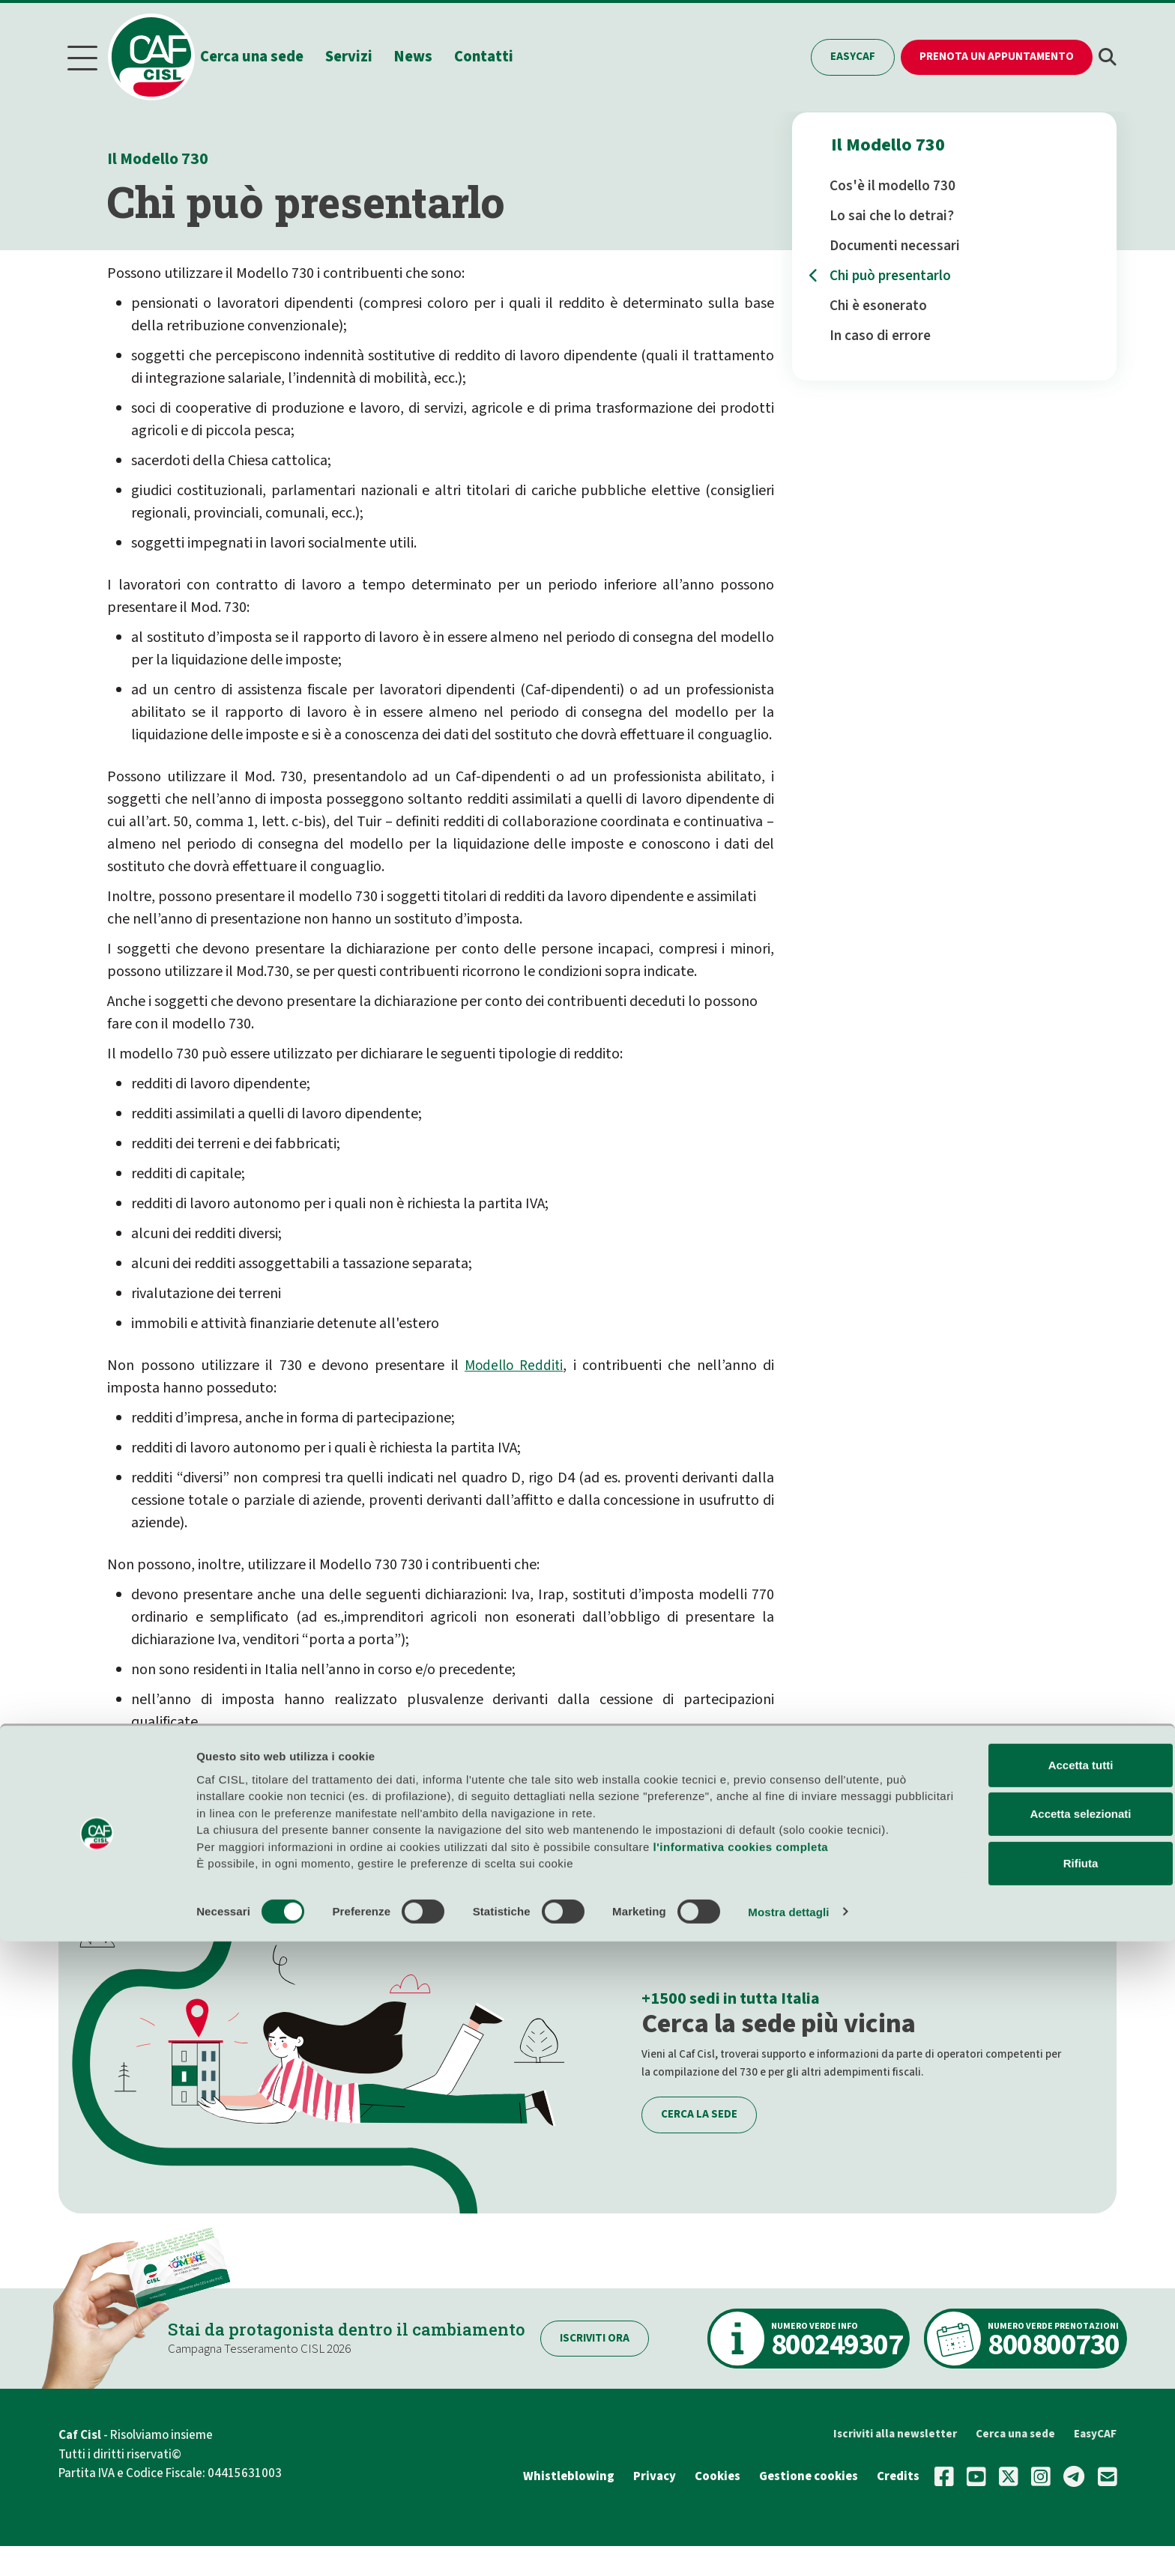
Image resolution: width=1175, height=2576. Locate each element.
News (432, 55)
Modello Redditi (513, 1361)
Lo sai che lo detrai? (892, 212)
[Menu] (82, 56)
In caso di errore (880, 332)
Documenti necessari (895, 242)
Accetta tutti (1012, 2383)
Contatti (502, 55)
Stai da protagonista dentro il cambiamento (357, 2324)
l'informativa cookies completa (741, 2481)
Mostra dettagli (788, 2546)
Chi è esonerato (878, 302)
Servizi (367, 55)
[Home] (162, 55)
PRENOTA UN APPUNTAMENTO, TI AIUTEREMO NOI (328, 1818)
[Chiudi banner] (1152, 2367)
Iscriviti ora (615, 2334)
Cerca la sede (699, 2110)
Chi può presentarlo (890, 272)
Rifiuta (1012, 2481)
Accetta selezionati (1011, 2431)
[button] (1108, 55)
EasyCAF (852, 55)
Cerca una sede (270, 55)
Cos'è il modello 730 (892, 182)
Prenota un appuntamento (996, 55)
